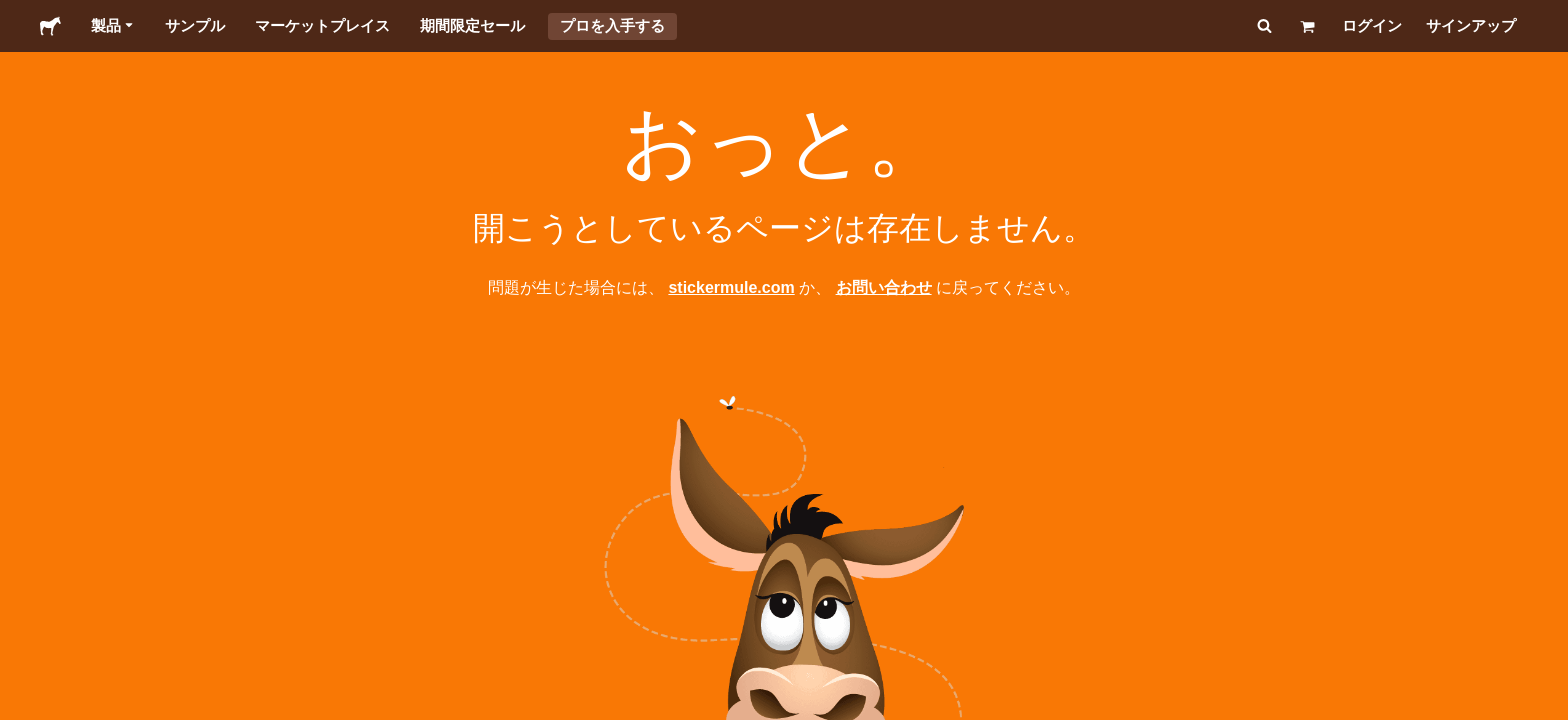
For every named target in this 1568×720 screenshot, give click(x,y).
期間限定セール (472, 25)
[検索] (1262, 26)
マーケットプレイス (322, 25)
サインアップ (1471, 25)
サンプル (195, 25)
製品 (113, 26)
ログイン (1372, 25)
